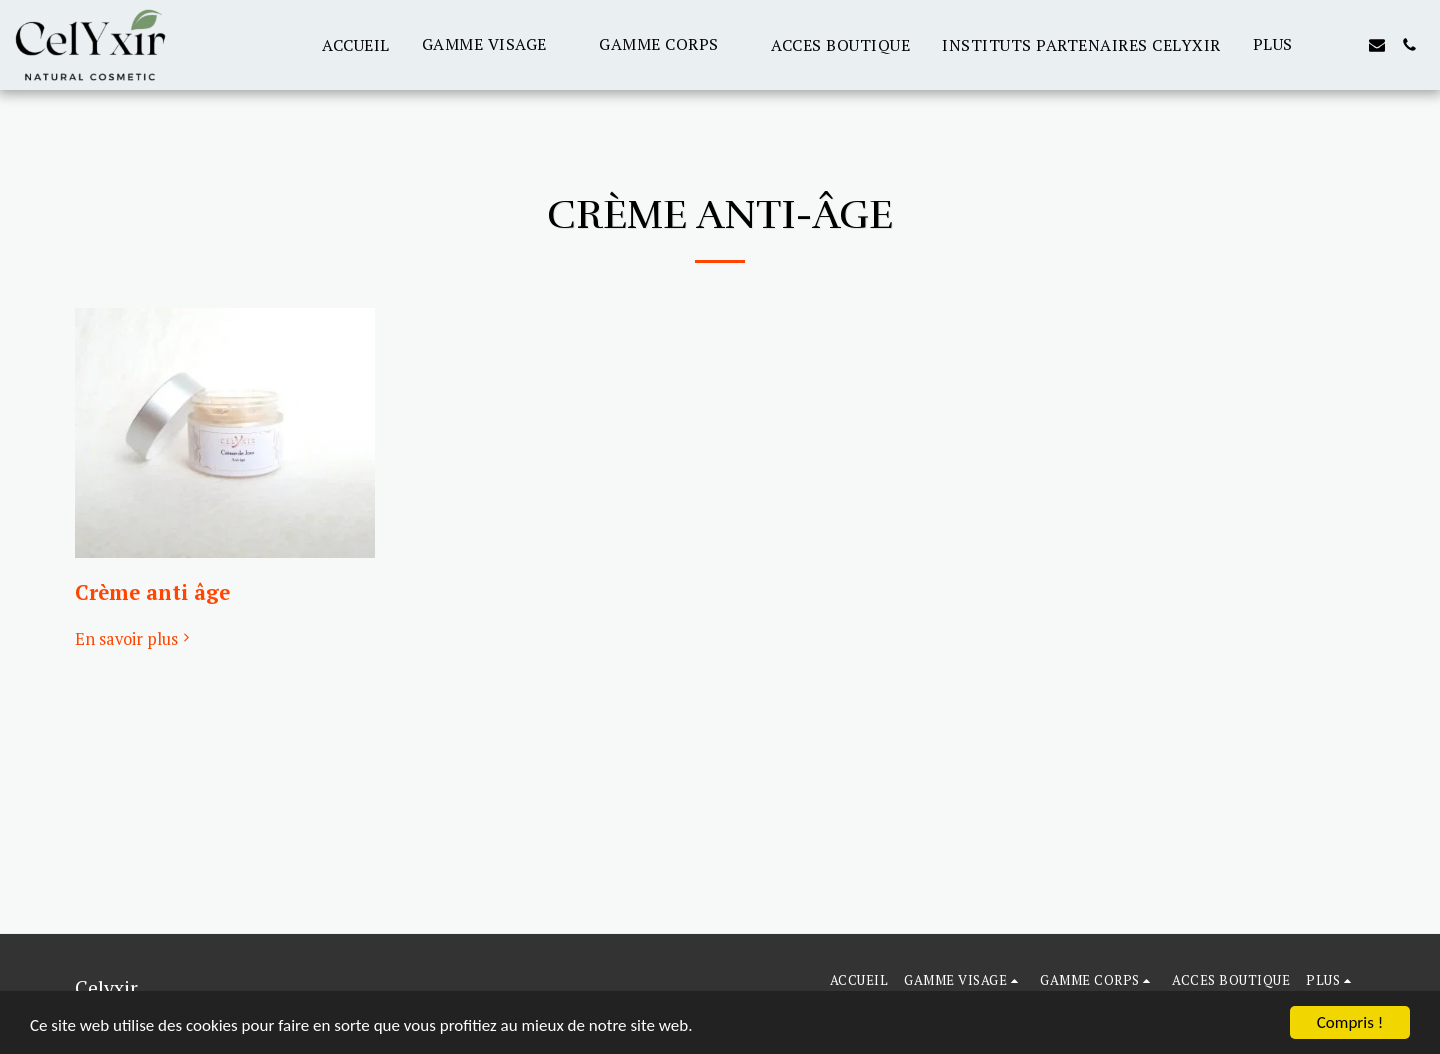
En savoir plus (135, 639)
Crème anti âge (152, 592)
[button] (495, 44)
